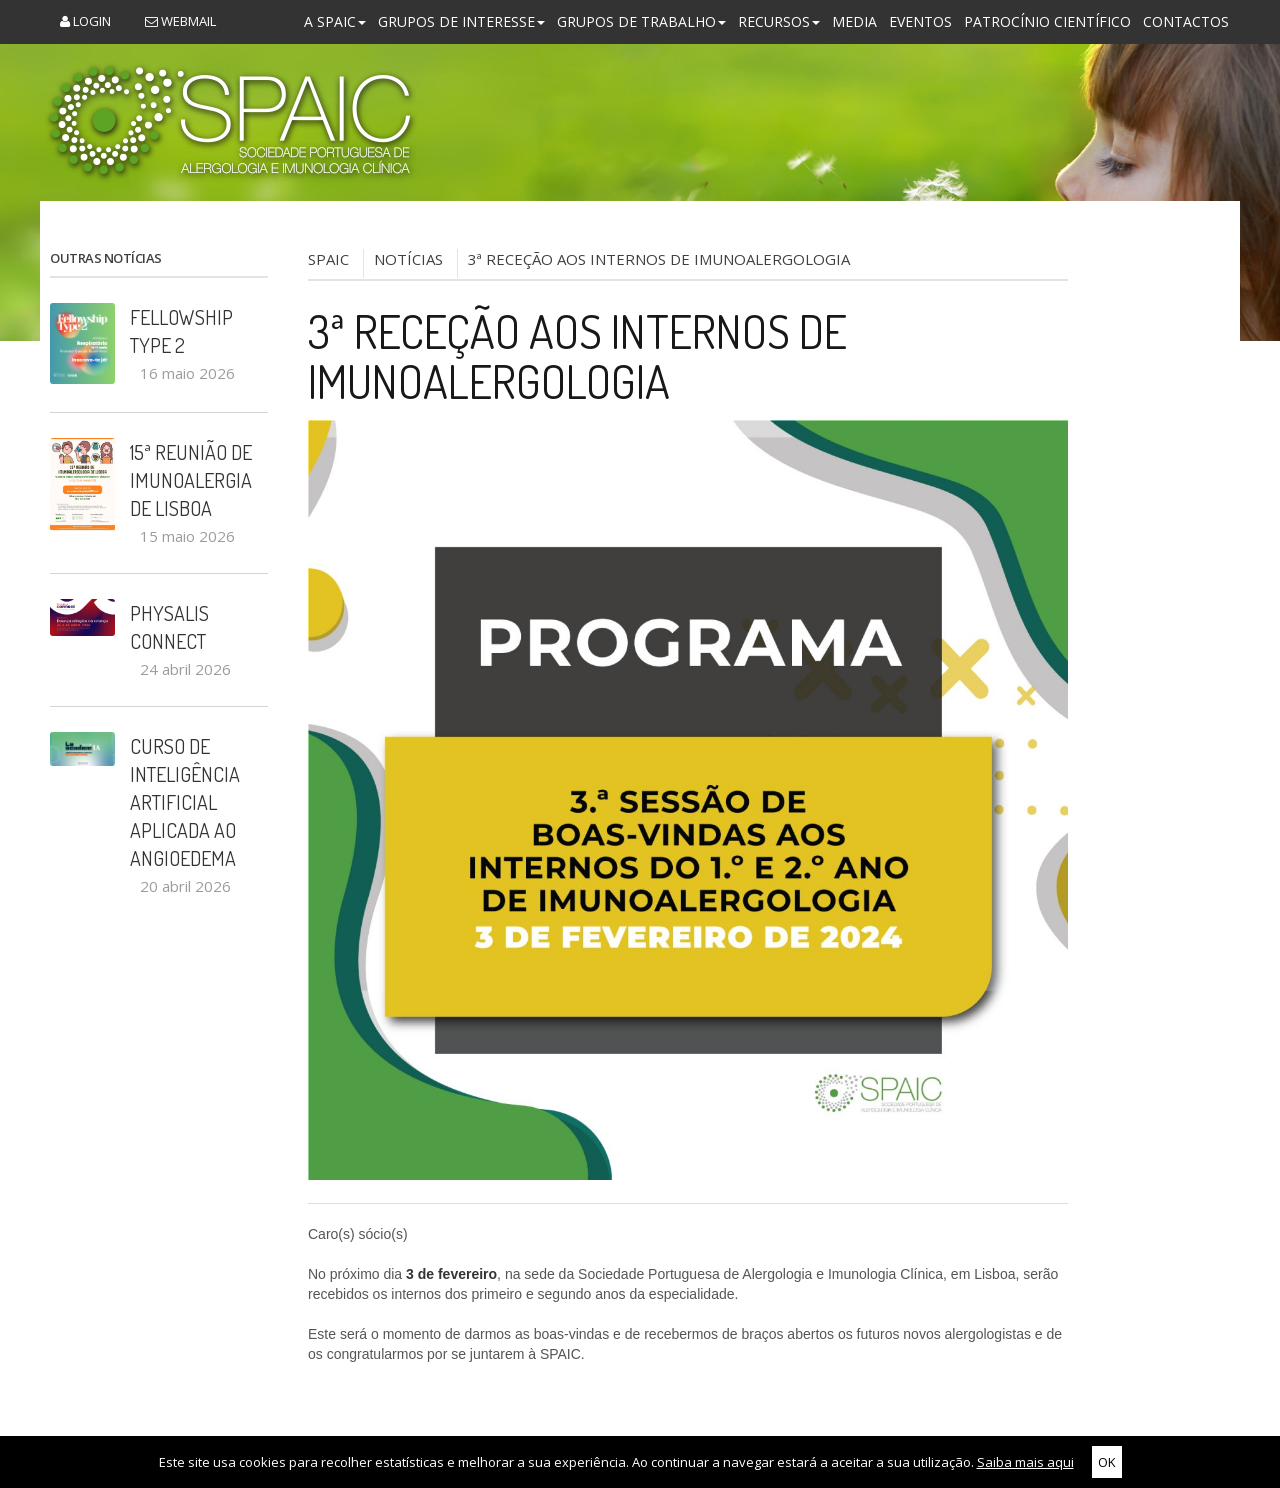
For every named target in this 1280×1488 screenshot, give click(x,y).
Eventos (920, 21)
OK (1107, 1462)
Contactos (1186, 21)
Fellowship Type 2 (181, 331)
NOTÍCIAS (408, 259)
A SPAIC (335, 21)
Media (854, 21)
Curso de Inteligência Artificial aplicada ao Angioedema (185, 802)
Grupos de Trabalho (641, 21)
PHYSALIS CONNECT (169, 627)
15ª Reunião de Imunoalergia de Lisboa (191, 480)
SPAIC (328, 259)
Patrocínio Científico (1047, 21)
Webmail (180, 21)
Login (85, 21)
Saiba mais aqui (1025, 1462)
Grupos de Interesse (461, 21)
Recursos (779, 21)
